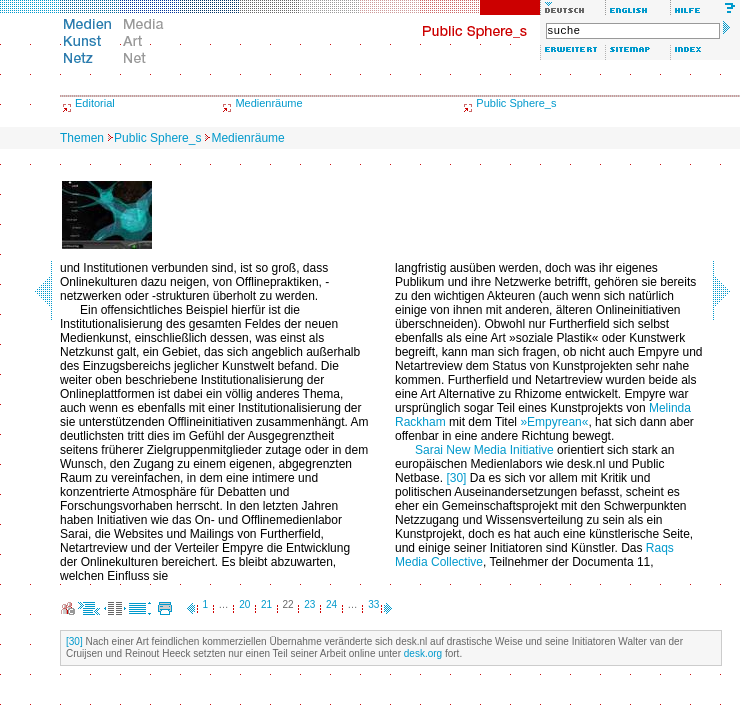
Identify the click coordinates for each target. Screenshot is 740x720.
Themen (82, 138)
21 (266, 604)
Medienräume (268, 103)
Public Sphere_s (516, 103)
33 (373, 604)
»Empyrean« (554, 422)
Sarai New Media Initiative (484, 450)
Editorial (95, 103)
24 (331, 604)
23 (309, 604)
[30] (456, 478)
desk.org (423, 653)
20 (244, 604)
